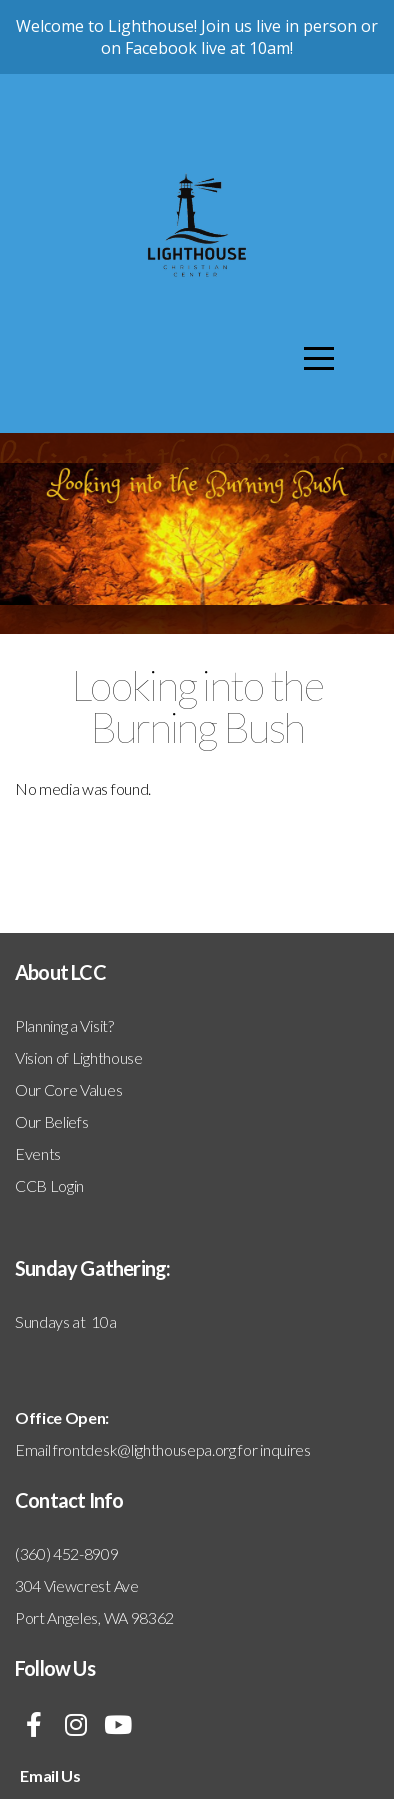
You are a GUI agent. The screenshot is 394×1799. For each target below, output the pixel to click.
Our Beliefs (51, 1121)
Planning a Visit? (64, 1025)
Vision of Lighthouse (79, 1057)
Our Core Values (68, 1089)
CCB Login (49, 1185)
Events (38, 1153)
